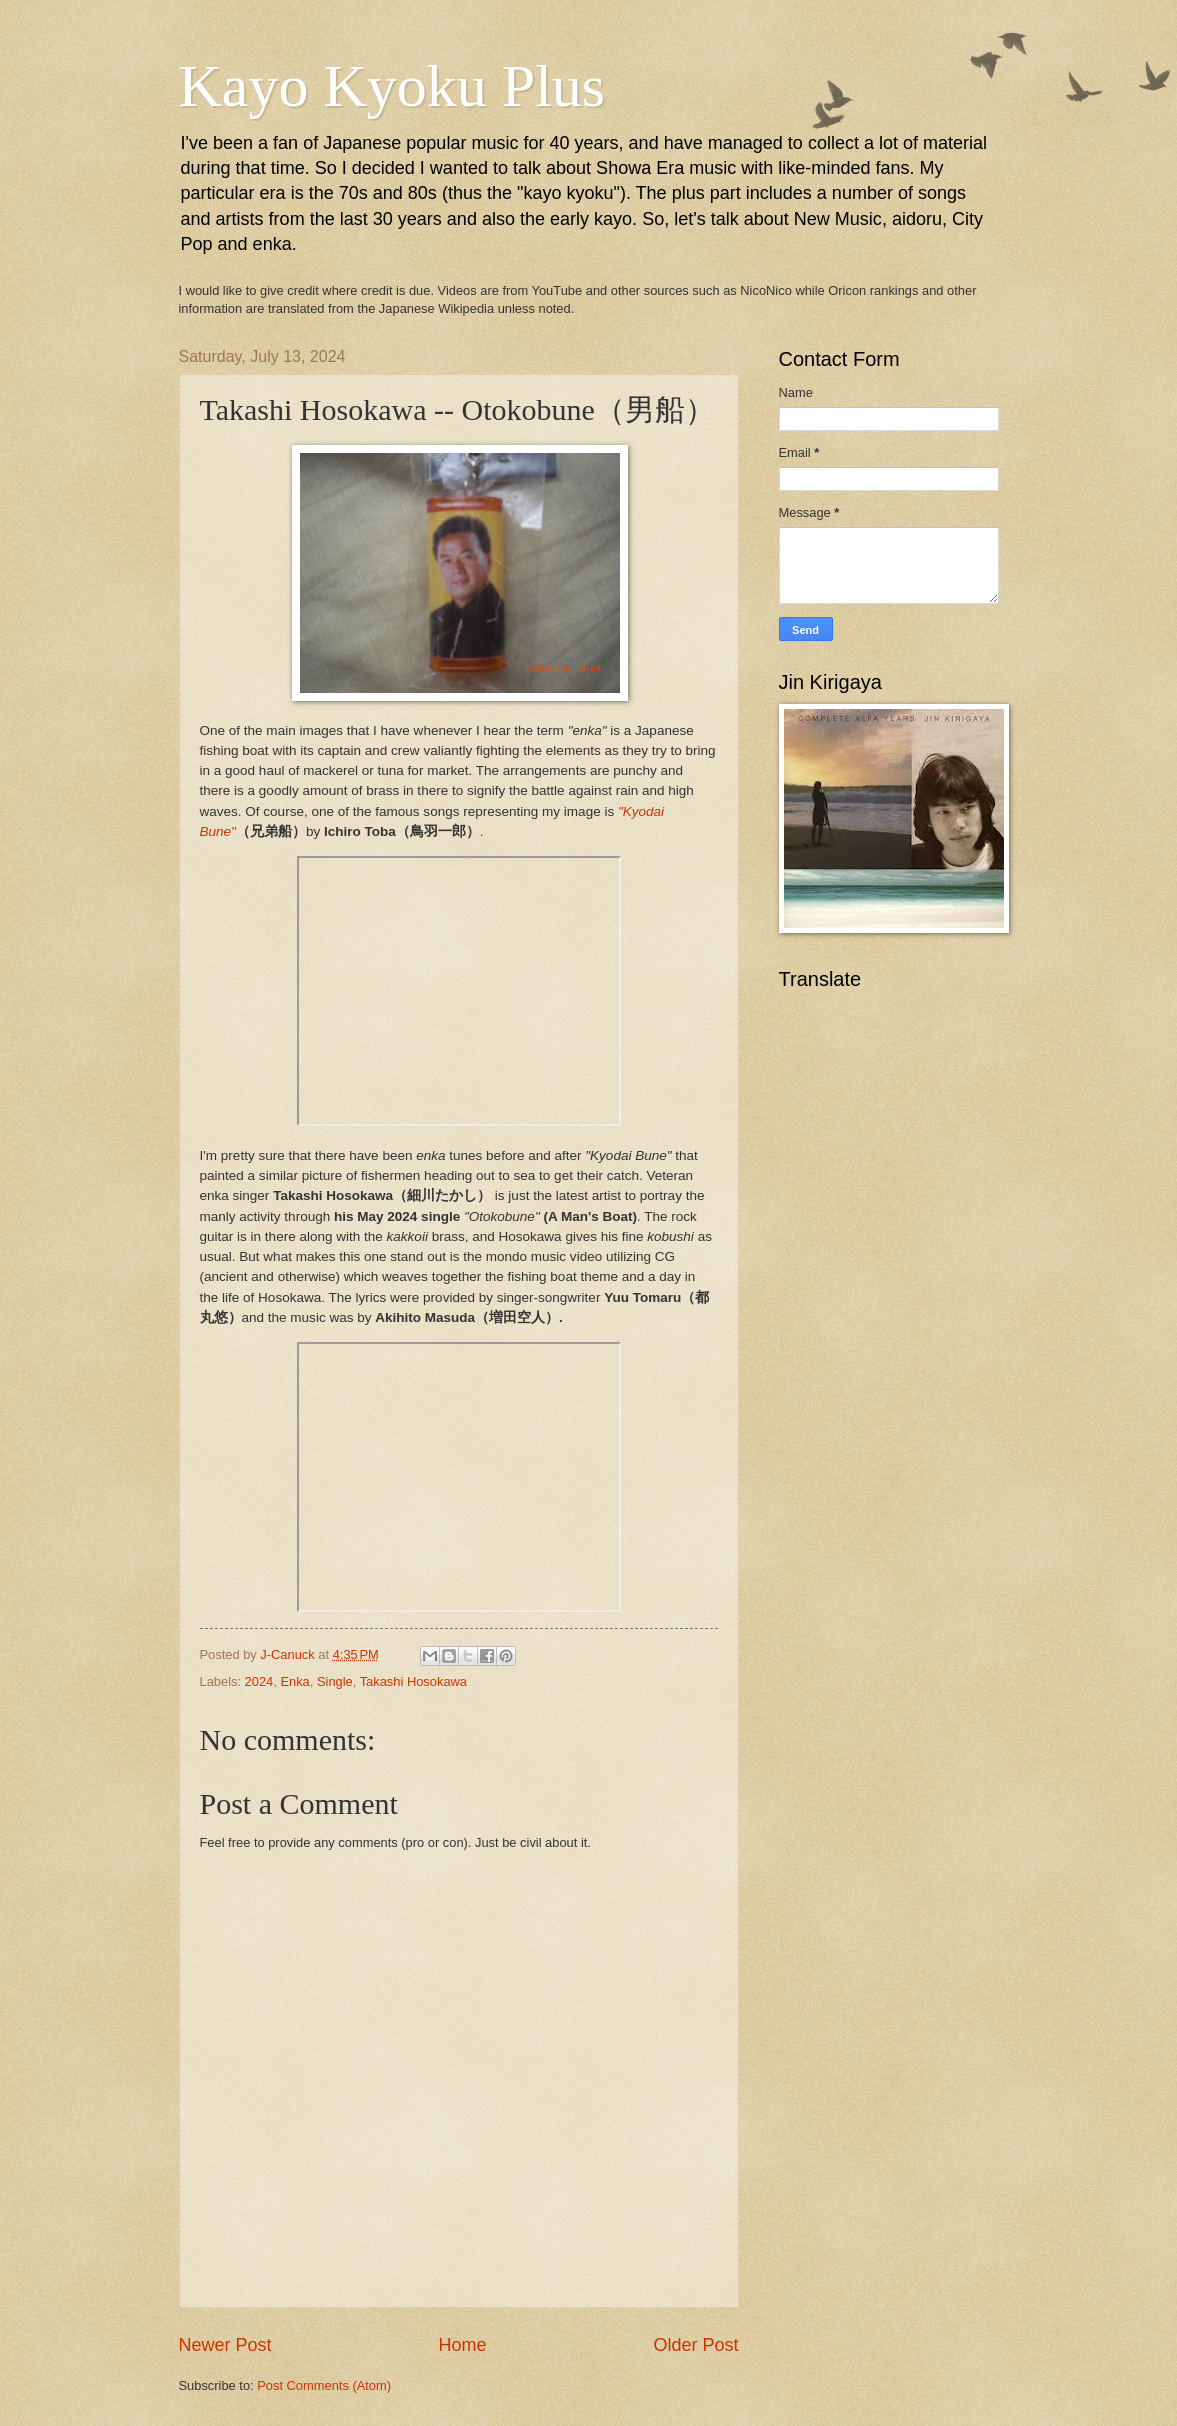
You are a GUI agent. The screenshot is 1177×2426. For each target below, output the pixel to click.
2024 (259, 1681)
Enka (294, 1681)
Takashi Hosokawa (413, 1681)
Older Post (695, 2345)
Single (335, 1681)
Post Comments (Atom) (324, 2385)
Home (462, 2345)
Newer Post (225, 2345)
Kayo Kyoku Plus (392, 86)
